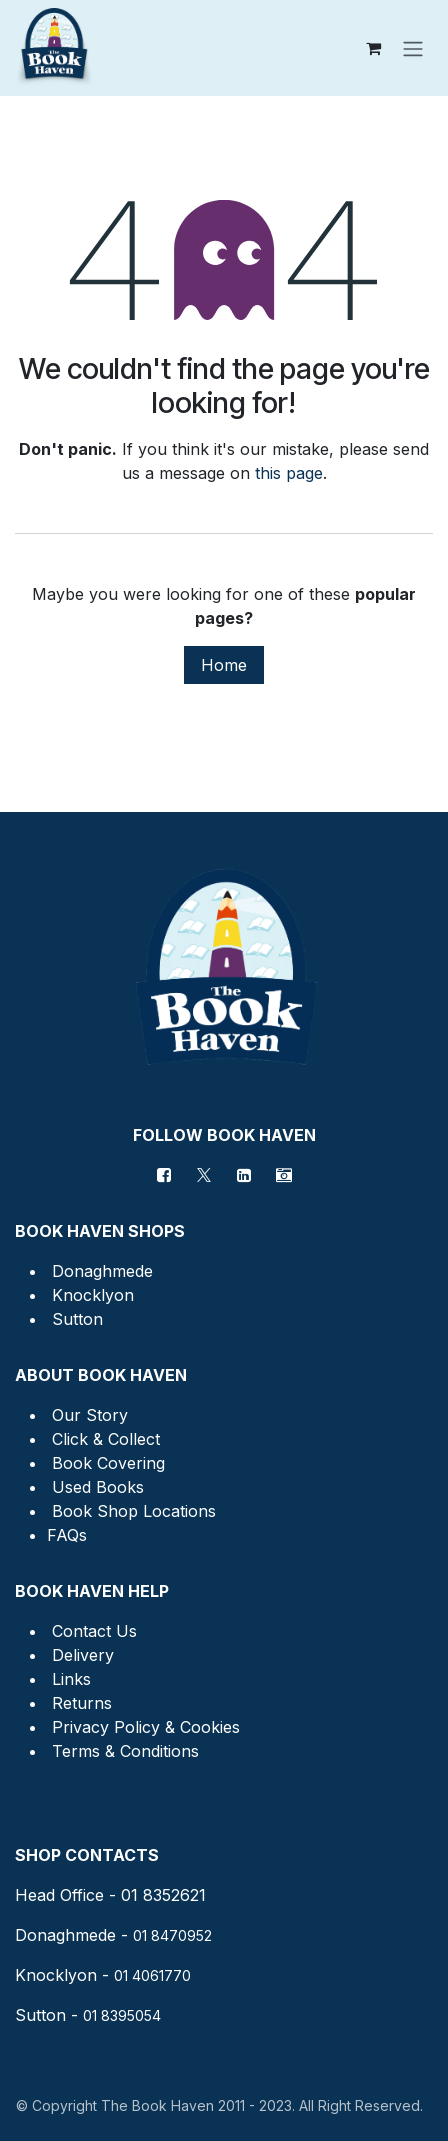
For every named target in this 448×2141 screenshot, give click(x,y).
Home (224, 665)
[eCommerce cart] (373, 48)
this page (289, 473)
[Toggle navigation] (413, 48)
